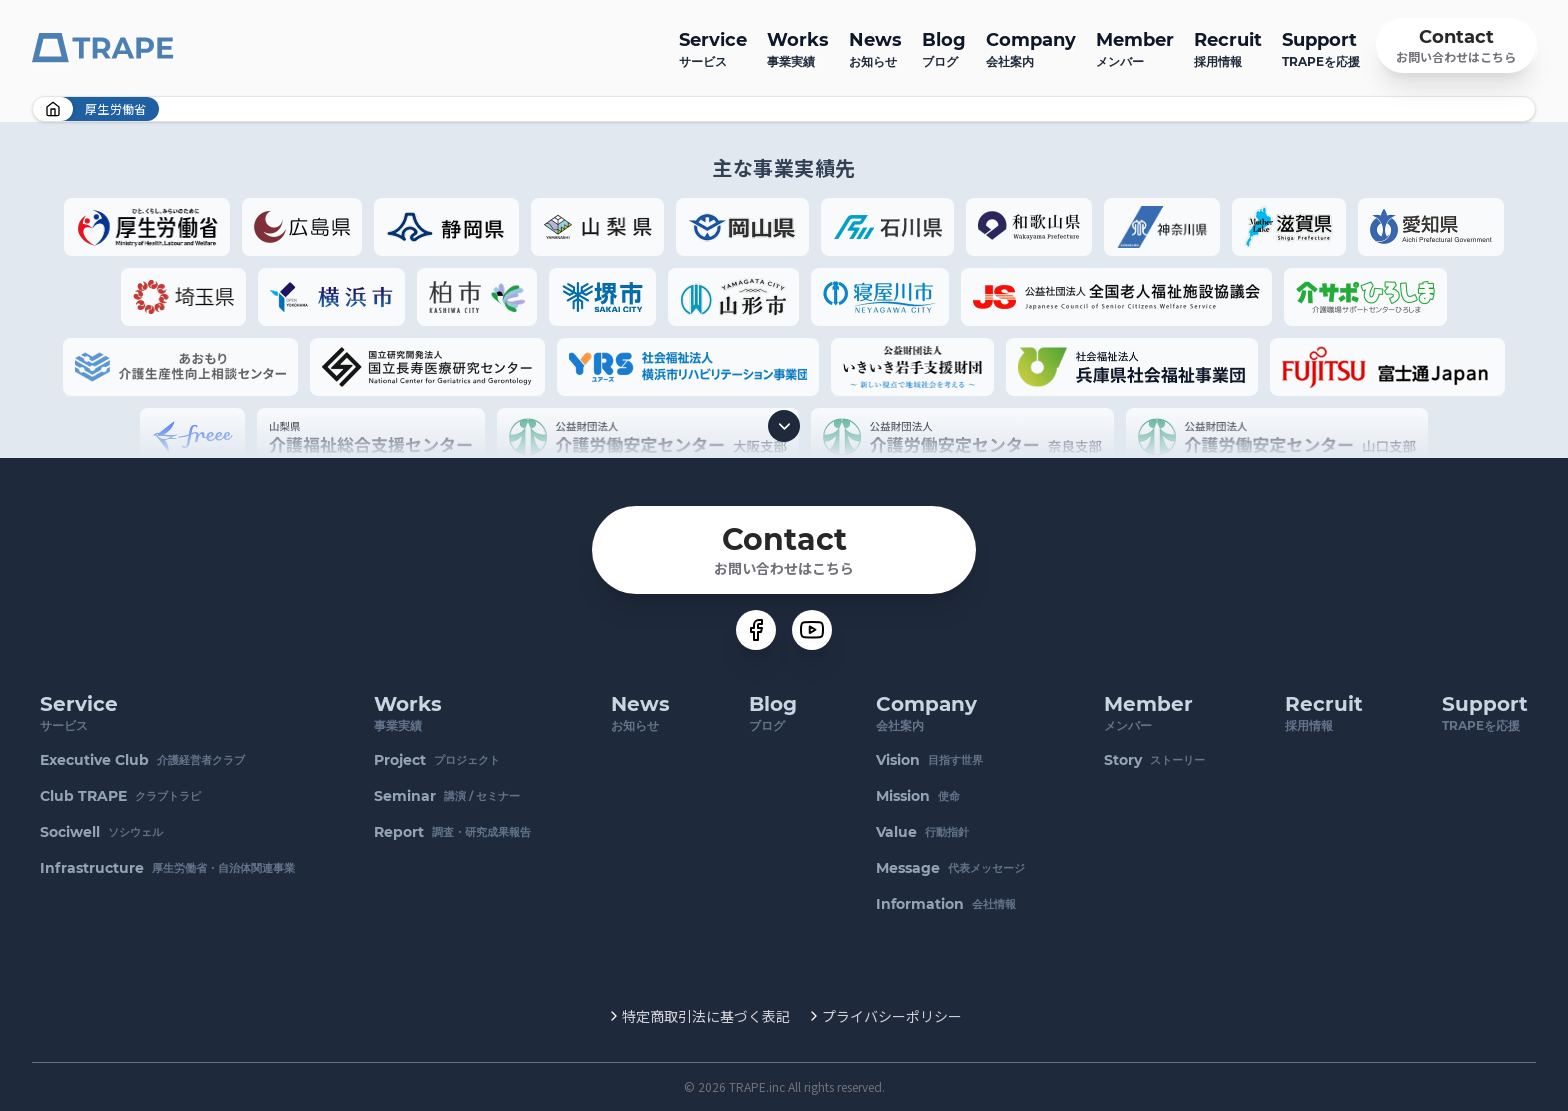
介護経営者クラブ (142, 760)
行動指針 (922, 832)
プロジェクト (437, 760)
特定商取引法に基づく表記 (706, 1016)
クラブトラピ (120, 796)
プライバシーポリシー (892, 1016)
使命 (918, 796)
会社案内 (1031, 47)
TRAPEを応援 (1321, 47)
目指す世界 (929, 760)
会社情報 (946, 904)
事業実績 (798, 47)
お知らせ (875, 47)
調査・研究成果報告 (452, 832)
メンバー (1135, 47)
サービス (713, 47)
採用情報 (1228, 47)
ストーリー (1154, 760)
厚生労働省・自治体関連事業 (167, 868)
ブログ (944, 47)
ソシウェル (101, 832)
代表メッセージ (950, 868)
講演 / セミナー (447, 796)
